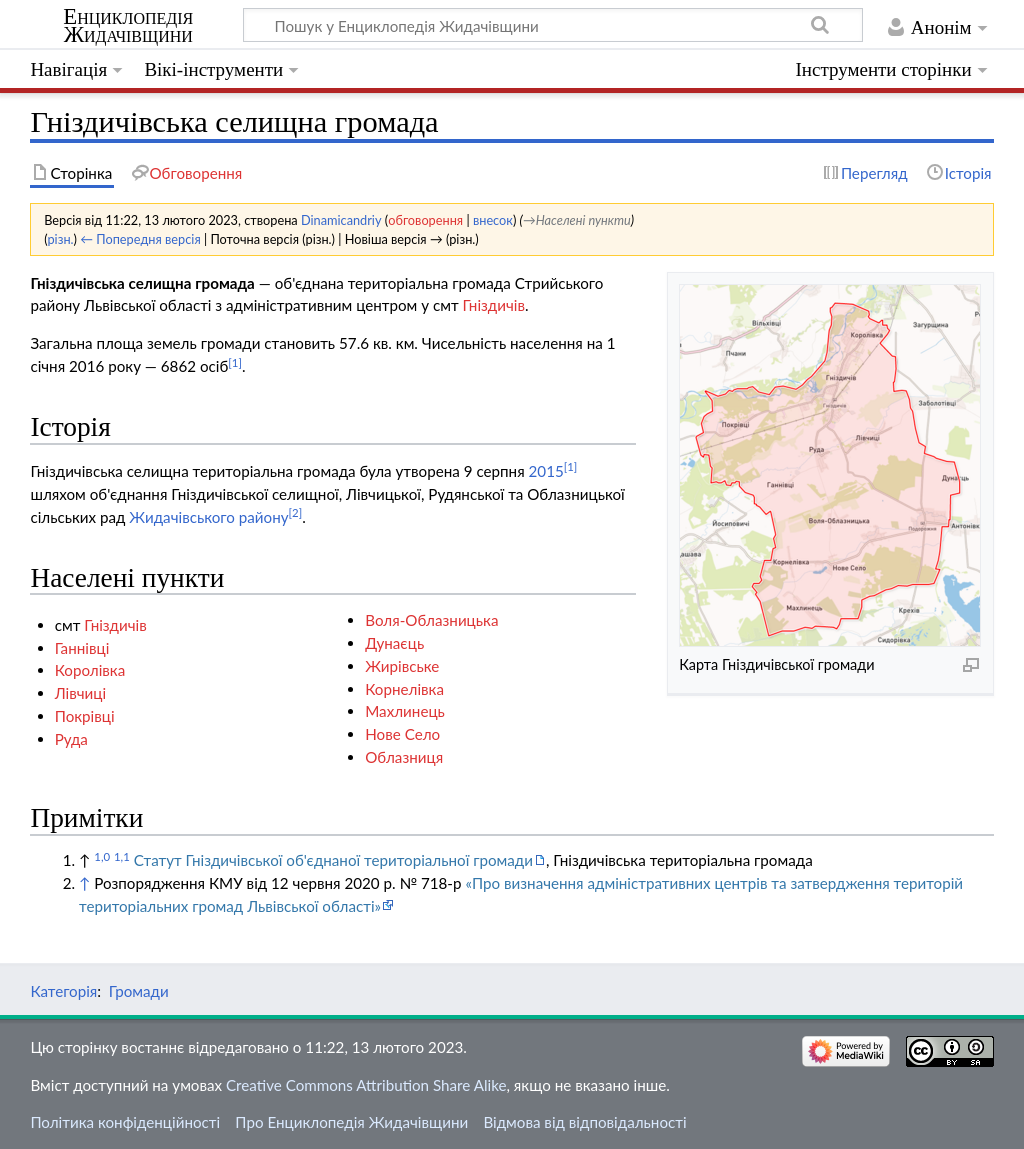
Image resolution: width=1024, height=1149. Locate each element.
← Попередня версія (140, 239)
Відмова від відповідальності (584, 1122)
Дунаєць (394, 643)
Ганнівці (82, 648)
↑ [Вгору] (84, 883)
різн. (60, 239)
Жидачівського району (208, 517)
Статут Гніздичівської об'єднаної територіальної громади (333, 860)
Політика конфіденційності (125, 1122)
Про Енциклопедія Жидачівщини (351, 1122)
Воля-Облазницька (431, 620)
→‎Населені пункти (577, 220)
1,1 (122, 856)
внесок (493, 220)
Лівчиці (80, 693)
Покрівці (85, 716)
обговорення (425, 220)
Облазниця (404, 757)
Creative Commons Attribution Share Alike (366, 1085)
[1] (235, 362)
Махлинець (405, 711)
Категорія (63, 991)
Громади (139, 991)
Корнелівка (404, 689)
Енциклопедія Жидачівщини (128, 26)
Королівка (90, 670)
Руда (71, 739)
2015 (546, 471)
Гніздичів (493, 305)
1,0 (102, 856)
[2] (296, 512)
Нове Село (402, 734)
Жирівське (402, 666)
